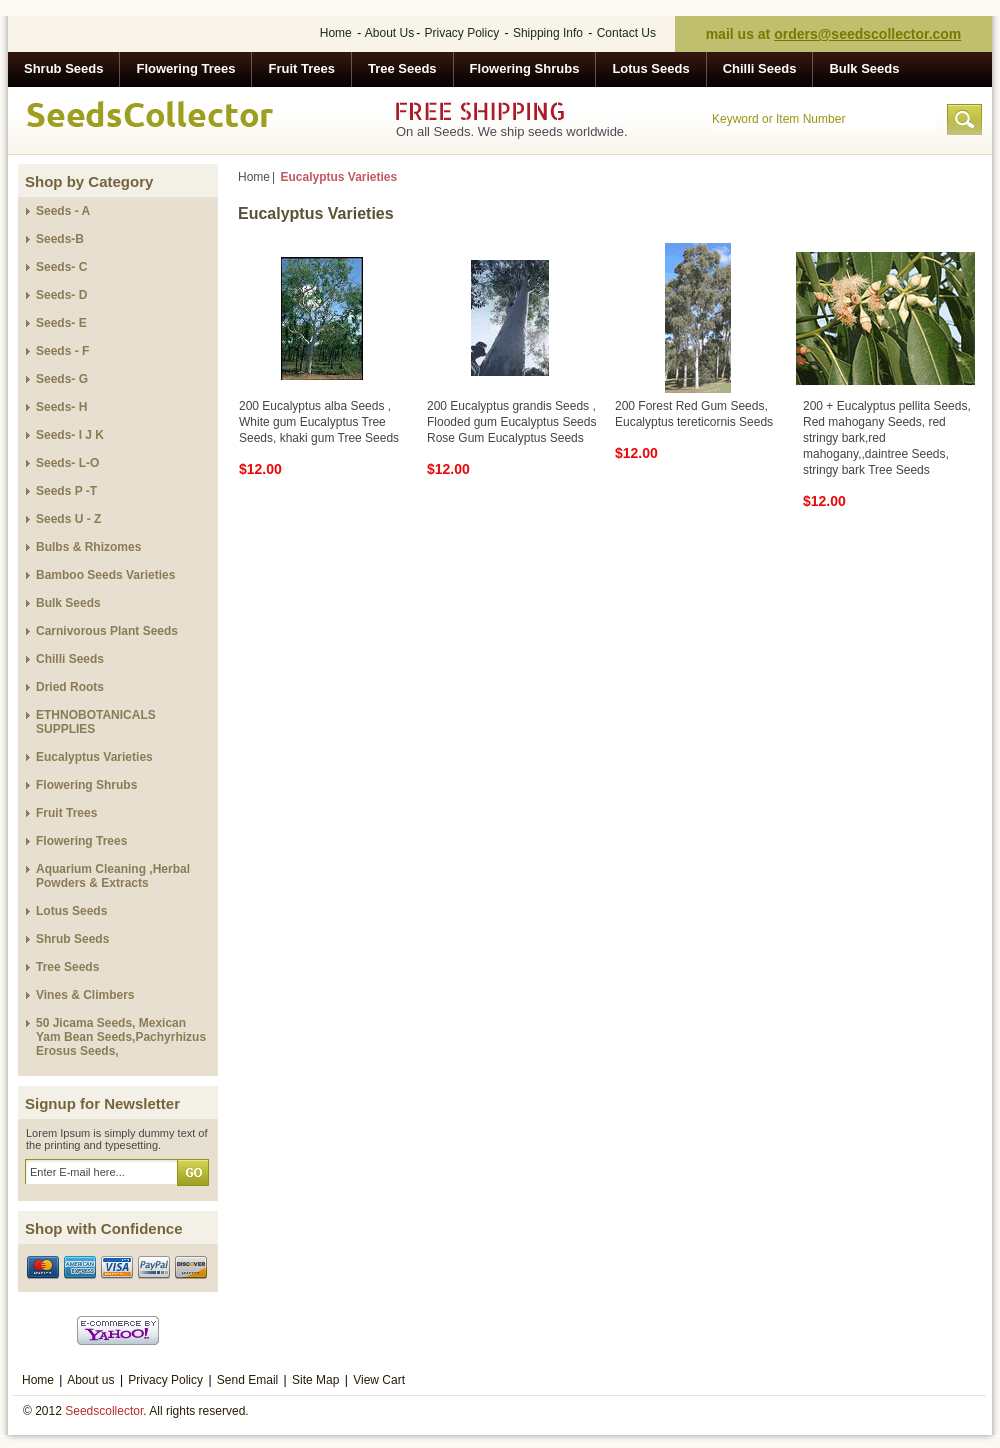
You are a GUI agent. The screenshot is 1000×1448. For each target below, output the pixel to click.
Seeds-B (60, 239)
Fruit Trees (301, 68)
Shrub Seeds (63, 68)
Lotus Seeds (650, 68)
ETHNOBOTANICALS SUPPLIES (96, 722)
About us (90, 1380)
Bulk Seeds (864, 68)
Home (336, 33)
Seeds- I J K (70, 435)
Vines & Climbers (85, 995)
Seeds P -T (66, 491)
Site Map (315, 1380)
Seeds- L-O (67, 463)
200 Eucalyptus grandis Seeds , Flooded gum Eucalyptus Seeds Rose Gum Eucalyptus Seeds (511, 422)
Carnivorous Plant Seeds (107, 631)
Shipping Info (548, 33)
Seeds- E (61, 323)
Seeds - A (63, 211)
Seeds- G (62, 379)
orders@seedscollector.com (867, 34)
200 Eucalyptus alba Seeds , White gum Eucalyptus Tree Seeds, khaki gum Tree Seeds (319, 422)
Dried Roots (70, 687)
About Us (389, 33)
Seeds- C (61, 267)
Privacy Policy (462, 33)
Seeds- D (61, 295)
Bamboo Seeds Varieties (105, 575)
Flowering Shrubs (525, 68)
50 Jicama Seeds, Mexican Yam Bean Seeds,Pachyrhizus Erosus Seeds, (121, 1037)
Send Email (247, 1380)
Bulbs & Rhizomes (88, 547)
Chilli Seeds (760, 68)
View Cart (379, 1380)
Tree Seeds (402, 68)
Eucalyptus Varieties (94, 757)
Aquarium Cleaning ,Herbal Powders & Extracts (113, 876)
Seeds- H (61, 407)
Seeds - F (62, 351)
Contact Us (626, 33)
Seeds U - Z (68, 519)
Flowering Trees (185, 68)
